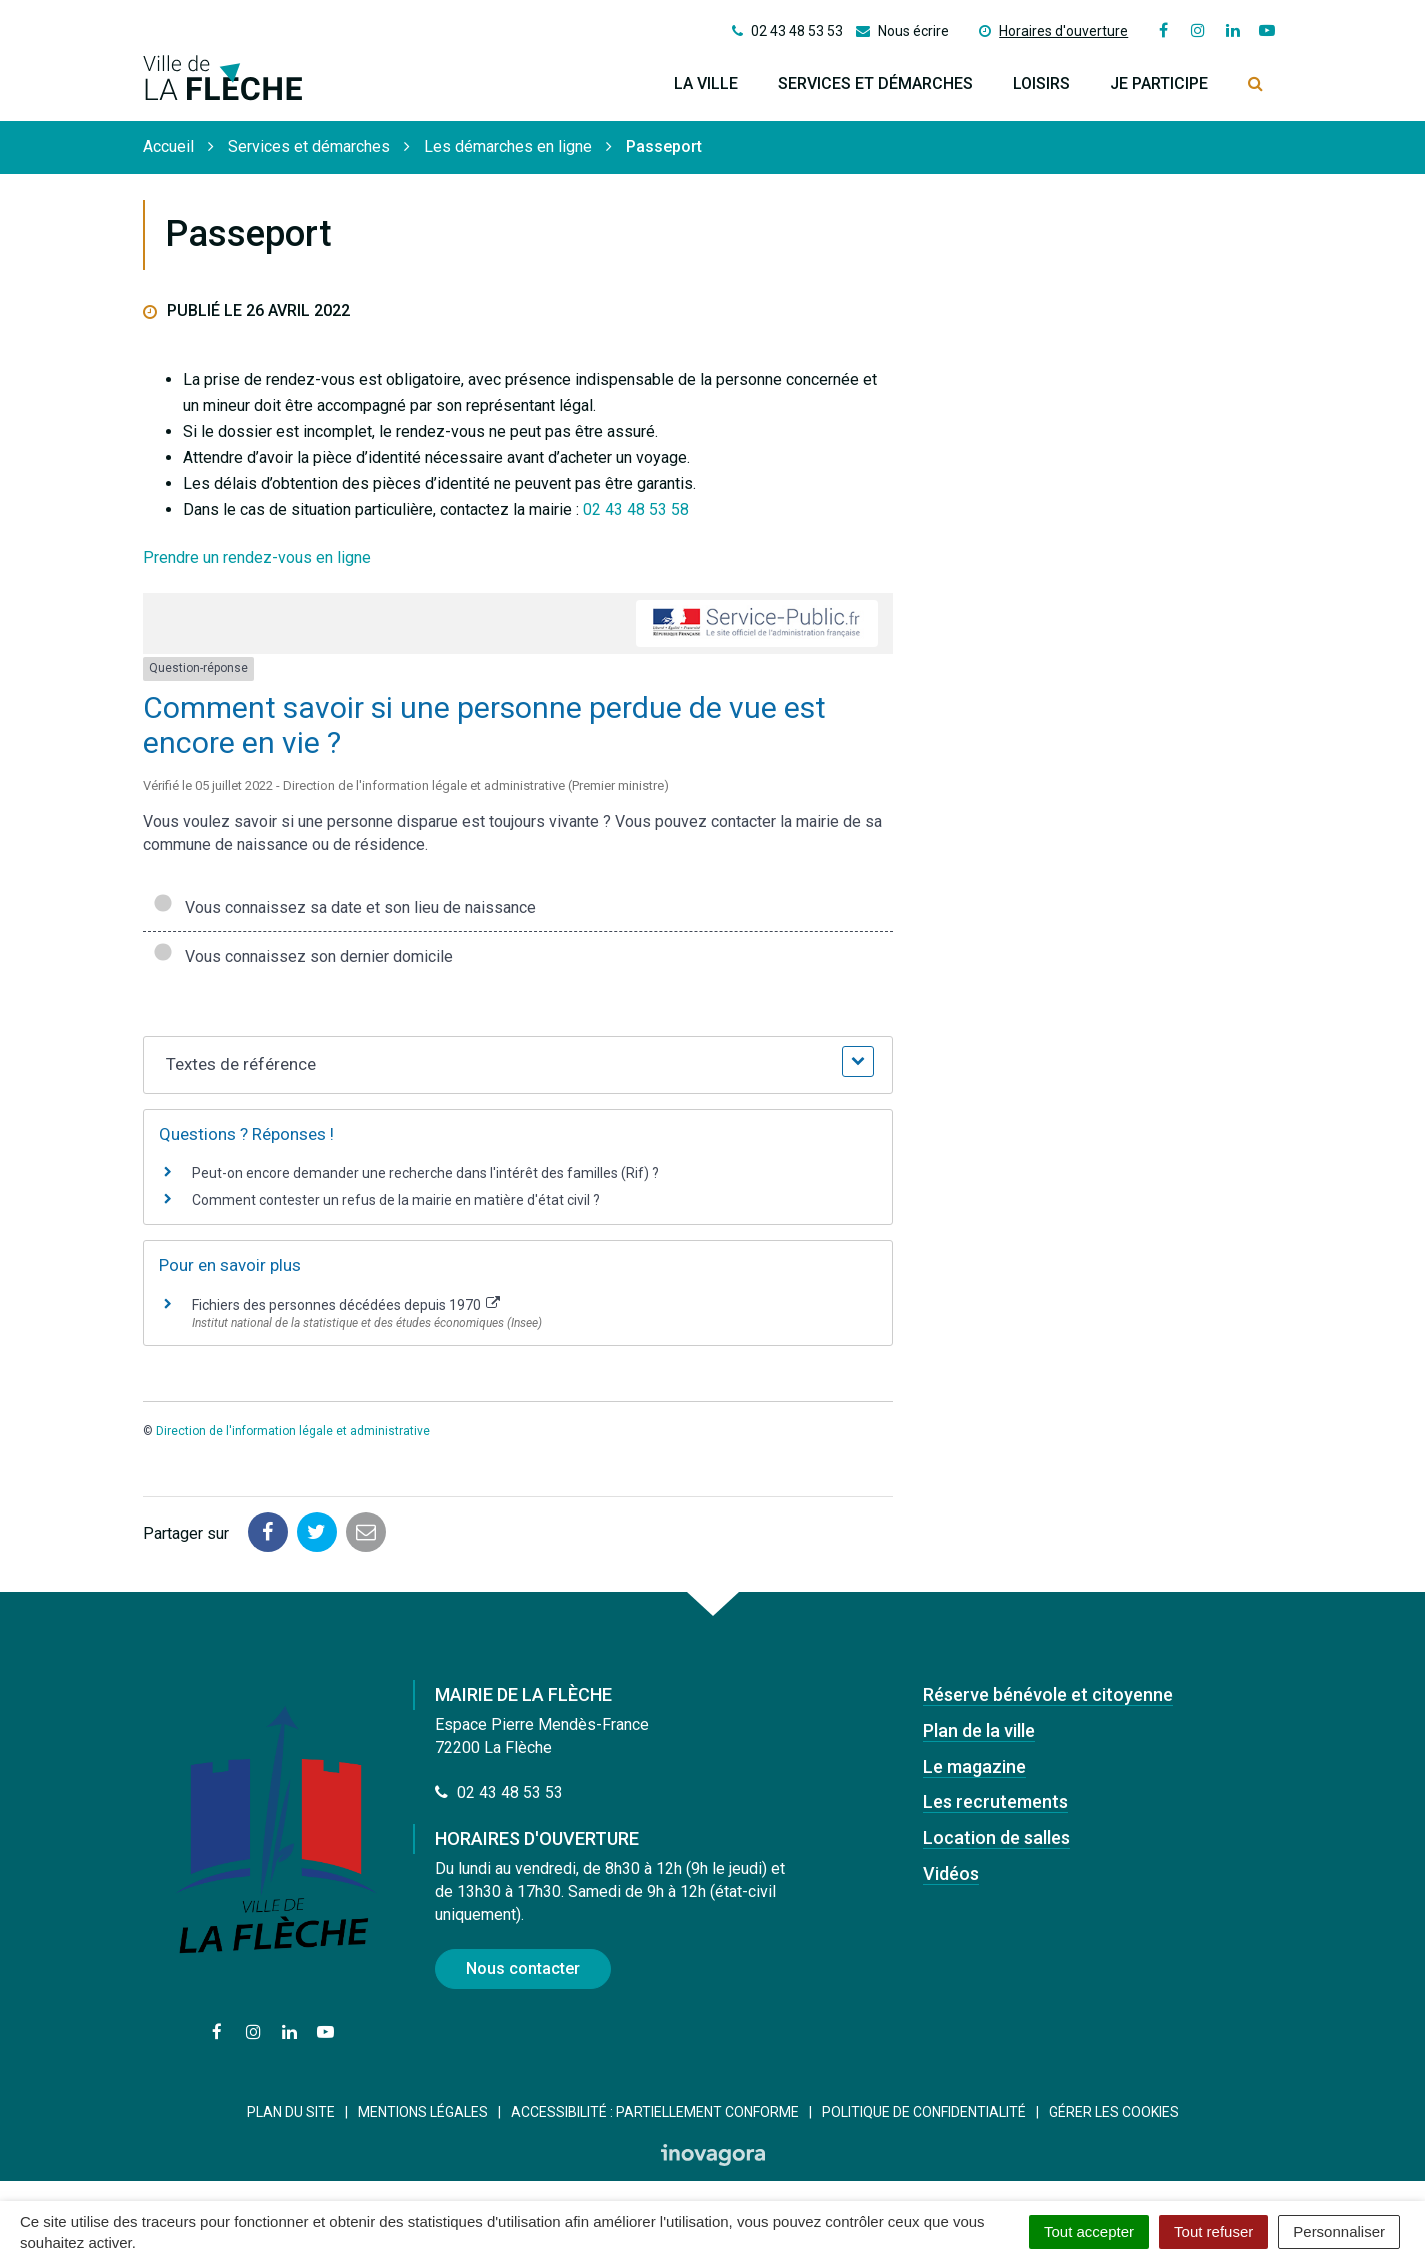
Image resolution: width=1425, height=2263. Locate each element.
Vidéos (951, 1873)
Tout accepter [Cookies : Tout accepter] (1089, 2231)
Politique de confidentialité (924, 2112)
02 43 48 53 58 (636, 509)
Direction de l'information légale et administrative (293, 1431)
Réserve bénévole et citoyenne (1048, 1694)
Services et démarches (875, 83)
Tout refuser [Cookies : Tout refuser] (1213, 2231)
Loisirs (1041, 83)
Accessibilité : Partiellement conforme (655, 2112)
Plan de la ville (979, 1730)
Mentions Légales (423, 2112)
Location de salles (996, 1837)
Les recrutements (995, 1801)
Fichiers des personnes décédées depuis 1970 (346, 1305)
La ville (706, 83)
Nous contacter (523, 1968)
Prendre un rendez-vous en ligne (257, 557)
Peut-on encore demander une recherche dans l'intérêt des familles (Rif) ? (425, 1173)
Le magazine (974, 1766)
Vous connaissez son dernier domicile (303, 956)
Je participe (1159, 83)
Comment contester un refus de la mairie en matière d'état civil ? (396, 1200)
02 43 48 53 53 (499, 1792)
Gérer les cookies (1114, 2112)
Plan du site (291, 2112)
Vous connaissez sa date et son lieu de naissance (344, 907)
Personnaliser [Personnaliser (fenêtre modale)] (1339, 2231)
